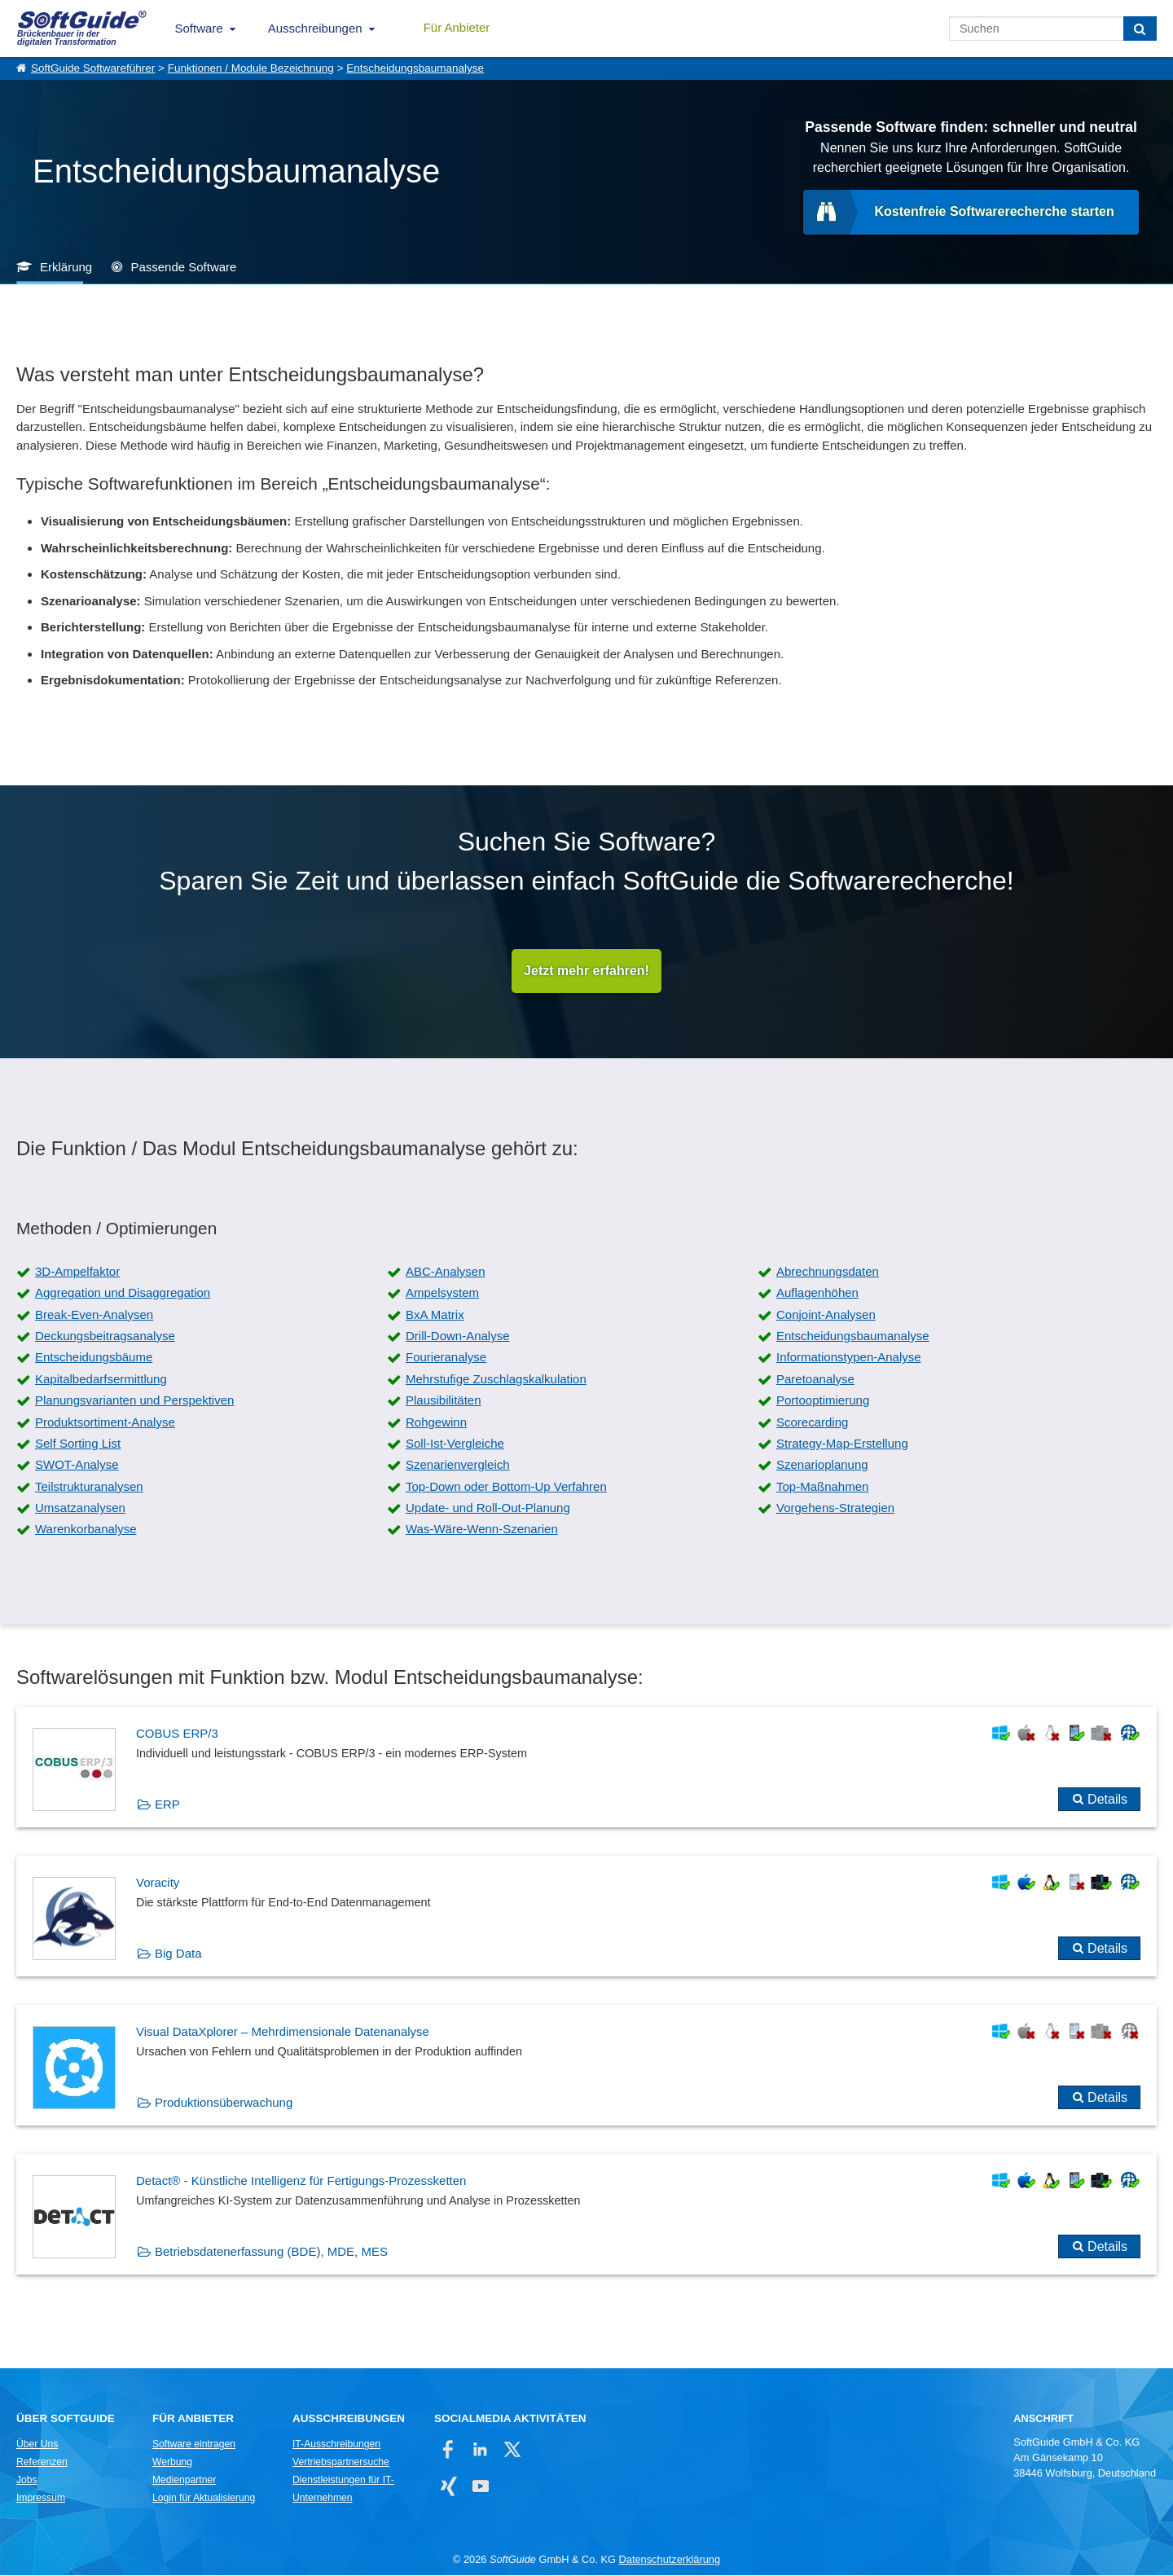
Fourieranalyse (446, 1358)
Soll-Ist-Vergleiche (455, 1443)
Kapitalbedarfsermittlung (101, 1379)
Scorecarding (812, 1422)
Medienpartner (184, 2480)
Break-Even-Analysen (94, 1314)
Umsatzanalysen (80, 1508)
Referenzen (42, 2462)
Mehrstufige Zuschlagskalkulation (496, 1379)
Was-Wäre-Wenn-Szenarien (482, 1529)
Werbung (172, 2462)
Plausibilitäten (443, 1401)
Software (199, 28)
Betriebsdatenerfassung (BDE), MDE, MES (271, 2251)
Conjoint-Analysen (826, 1314)
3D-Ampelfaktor (77, 1271)
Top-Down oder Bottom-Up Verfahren (506, 1486)
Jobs (26, 2480)
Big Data (178, 1953)
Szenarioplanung (822, 1465)
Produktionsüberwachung (223, 2102)
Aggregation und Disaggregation (122, 1293)
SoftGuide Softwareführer (93, 68)
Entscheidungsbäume (93, 1358)
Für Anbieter (457, 27)
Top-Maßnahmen (822, 1486)
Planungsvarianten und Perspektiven (134, 1401)
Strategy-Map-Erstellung (842, 1443)
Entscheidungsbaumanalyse (415, 68)
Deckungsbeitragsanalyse (105, 1336)
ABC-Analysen (445, 1271)
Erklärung (66, 267)
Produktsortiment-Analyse (105, 1422)
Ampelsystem (442, 1293)
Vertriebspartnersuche (340, 2462)
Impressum (40, 2498)
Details (1107, 1799)
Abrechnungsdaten (827, 1271)
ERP (167, 1804)
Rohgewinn (436, 1422)
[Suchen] (1140, 28)
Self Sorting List (78, 1443)
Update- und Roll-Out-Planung (488, 1508)
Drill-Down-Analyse (458, 1336)
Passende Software (183, 267)
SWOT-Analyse (77, 1465)
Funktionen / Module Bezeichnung (251, 68)
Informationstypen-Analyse (848, 1358)
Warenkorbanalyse (86, 1529)
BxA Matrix (435, 1314)
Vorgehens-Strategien (835, 1508)
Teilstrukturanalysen (89, 1486)
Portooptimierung (822, 1401)
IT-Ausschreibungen (336, 2445)
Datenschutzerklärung (669, 2560)
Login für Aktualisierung (203, 2498)
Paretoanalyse (815, 1379)
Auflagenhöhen (817, 1293)
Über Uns (37, 2445)
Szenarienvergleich (458, 1465)
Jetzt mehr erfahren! (586, 971)
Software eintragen (193, 2445)
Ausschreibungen (315, 28)
